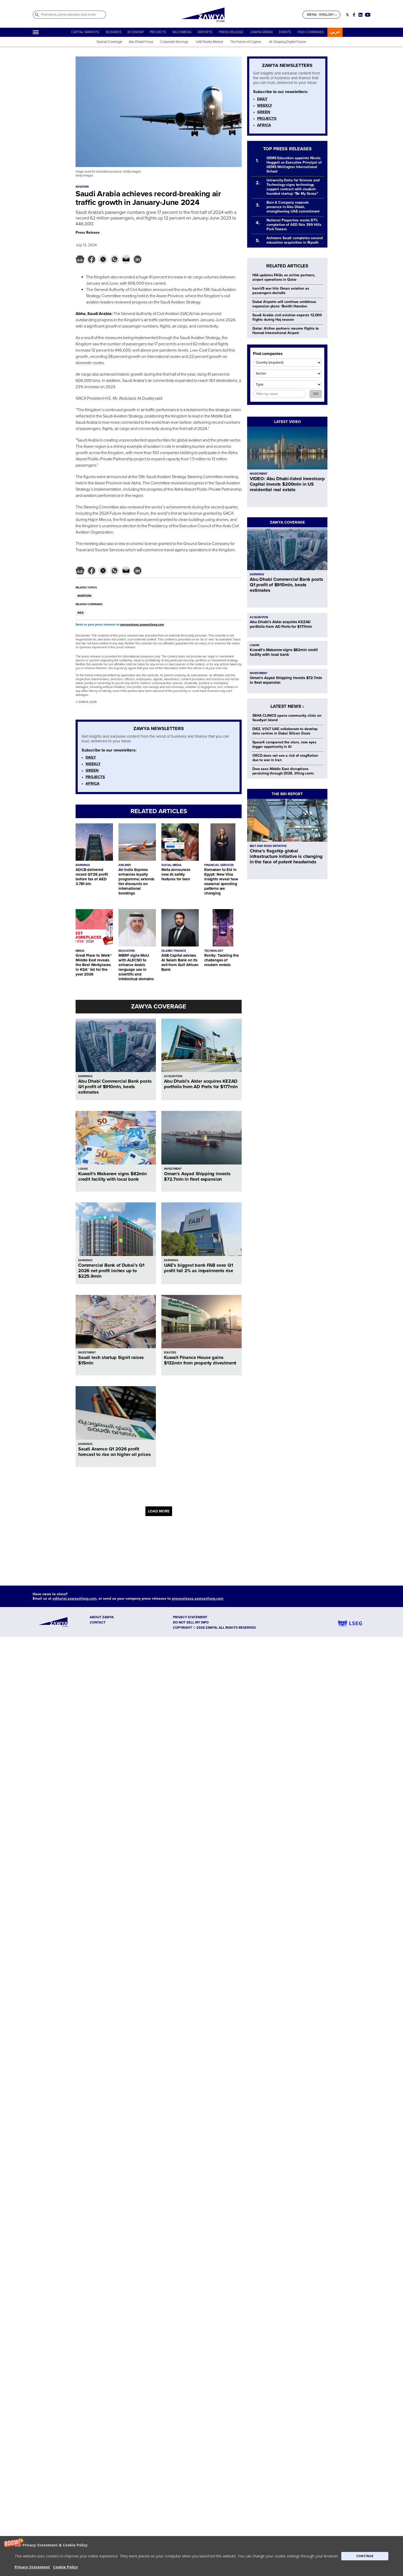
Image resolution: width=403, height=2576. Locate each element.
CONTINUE (364, 2556)
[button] (201, 2556)
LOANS (83, 1169)
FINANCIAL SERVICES (219, 865)
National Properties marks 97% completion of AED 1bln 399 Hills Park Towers (293, 224)
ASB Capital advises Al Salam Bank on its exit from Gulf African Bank (179, 962)
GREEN (92, 770)
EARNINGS (83, 865)
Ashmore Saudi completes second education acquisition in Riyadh (294, 240)
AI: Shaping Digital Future (287, 42)
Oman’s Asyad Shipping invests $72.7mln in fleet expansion (197, 1176)
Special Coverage (109, 42)
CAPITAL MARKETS (85, 32)
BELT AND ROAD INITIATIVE (268, 846)
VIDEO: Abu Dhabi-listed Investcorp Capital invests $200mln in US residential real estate (287, 484)
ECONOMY (136, 32)
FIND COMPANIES (311, 32)
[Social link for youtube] (367, 15)
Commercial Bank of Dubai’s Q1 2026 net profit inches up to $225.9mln (111, 1270)
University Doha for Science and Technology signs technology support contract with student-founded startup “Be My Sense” (293, 187)
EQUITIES (170, 1352)
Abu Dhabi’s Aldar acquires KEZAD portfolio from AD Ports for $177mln (201, 1083)
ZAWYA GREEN (262, 32)
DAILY (91, 757)
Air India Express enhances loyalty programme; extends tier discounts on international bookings (136, 881)
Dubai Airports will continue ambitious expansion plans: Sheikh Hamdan (284, 304)
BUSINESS (114, 32)
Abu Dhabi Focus (141, 42)
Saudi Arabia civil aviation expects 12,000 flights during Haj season (287, 317)
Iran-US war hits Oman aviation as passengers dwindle (280, 290)
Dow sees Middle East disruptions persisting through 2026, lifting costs (283, 771)
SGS (80, 613)
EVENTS (285, 32)
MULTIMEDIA (182, 32)
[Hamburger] (36, 32)
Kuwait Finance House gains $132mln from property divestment (200, 1360)
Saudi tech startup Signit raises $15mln (111, 1360)
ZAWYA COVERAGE (158, 1006)
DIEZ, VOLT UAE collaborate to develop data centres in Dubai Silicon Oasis (284, 731)
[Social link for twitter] (347, 15)
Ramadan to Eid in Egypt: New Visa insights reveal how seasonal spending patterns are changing (221, 881)
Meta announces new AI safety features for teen (175, 874)
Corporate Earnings (174, 42)
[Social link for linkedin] (360, 15)
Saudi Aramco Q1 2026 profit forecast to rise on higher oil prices (114, 1451)
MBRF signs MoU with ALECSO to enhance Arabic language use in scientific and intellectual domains (136, 967)
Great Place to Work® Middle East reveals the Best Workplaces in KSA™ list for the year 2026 (94, 965)
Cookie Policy (65, 2566)
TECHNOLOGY (213, 951)
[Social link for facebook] (354, 15)
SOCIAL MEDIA (171, 865)
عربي (335, 32)
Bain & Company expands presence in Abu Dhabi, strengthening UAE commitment (293, 207)
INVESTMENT (172, 1169)
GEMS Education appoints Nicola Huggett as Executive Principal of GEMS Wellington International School (293, 165)
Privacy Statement (32, 2566)
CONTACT (98, 1622)
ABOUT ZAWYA (102, 1617)
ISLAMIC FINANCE (173, 951)
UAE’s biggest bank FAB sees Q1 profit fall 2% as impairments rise (198, 1267)
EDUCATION (126, 951)
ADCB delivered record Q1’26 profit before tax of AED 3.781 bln (92, 876)
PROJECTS (158, 32)
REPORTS (205, 32)
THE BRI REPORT (287, 793)
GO (316, 394)
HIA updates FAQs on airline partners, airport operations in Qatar (283, 277)
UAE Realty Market (209, 42)
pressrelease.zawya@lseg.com (142, 625)
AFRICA (92, 783)
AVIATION (84, 596)
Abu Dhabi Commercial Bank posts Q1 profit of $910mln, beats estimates (114, 1086)
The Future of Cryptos (245, 42)
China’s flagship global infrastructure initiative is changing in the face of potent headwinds (286, 856)
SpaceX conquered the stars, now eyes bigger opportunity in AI (284, 744)
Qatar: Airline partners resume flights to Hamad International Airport (285, 330)
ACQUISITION (173, 1076)
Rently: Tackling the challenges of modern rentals (221, 960)
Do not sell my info (191, 1622)
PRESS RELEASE (231, 32)
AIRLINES (124, 865)
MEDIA (80, 951)
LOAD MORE (158, 1511)
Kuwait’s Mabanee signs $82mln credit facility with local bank (112, 1176)
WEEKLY (93, 763)
